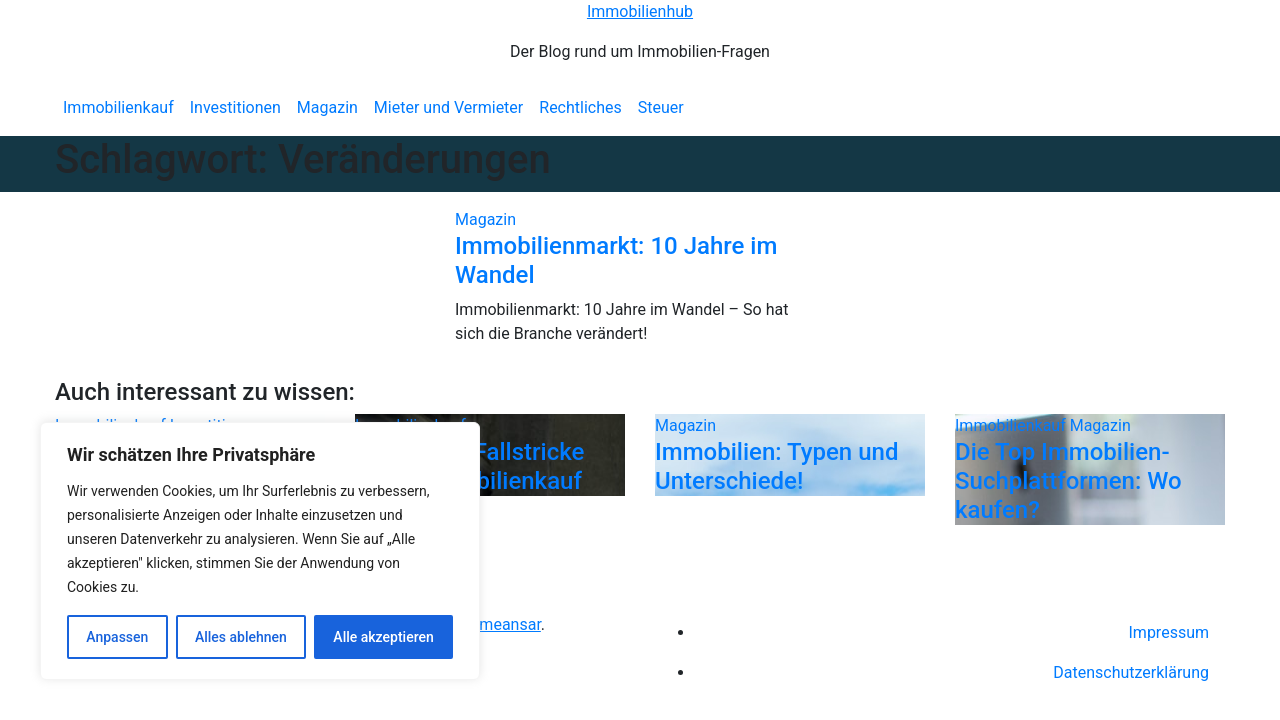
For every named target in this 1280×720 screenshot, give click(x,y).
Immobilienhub (640, 11)
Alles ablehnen (241, 637)
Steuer (661, 107)
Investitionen (235, 107)
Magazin (327, 107)
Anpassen (117, 637)
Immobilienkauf (118, 107)
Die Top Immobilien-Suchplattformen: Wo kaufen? (1068, 481)
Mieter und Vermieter (448, 107)
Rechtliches (580, 107)
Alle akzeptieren (383, 637)
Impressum (1169, 632)
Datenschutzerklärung (1131, 672)
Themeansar (497, 624)
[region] (260, 551)
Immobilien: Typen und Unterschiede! (776, 466)
